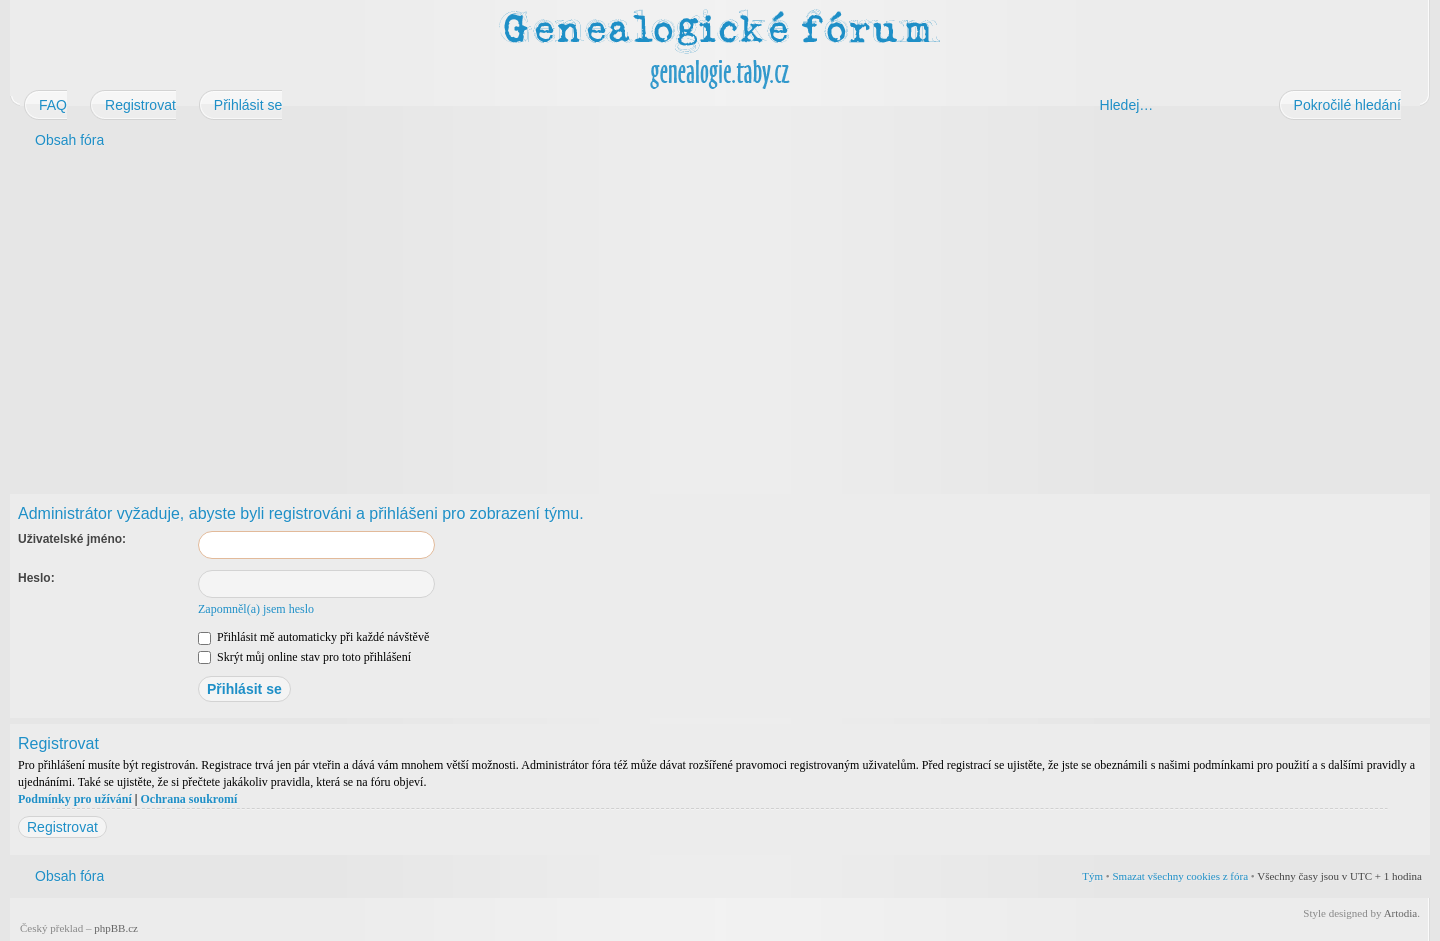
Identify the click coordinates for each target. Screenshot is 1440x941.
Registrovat (62, 827)
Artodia (1401, 913)
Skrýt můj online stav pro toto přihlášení (304, 657)
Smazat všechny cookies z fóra (1180, 876)
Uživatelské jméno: (72, 539)
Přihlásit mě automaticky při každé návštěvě (313, 637)
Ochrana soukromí (188, 799)
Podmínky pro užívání (75, 799)
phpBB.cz (116, 928)
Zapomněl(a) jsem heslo (256, 609)
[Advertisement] (612, 318)
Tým (1092, 876)
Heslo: (36, 578)
